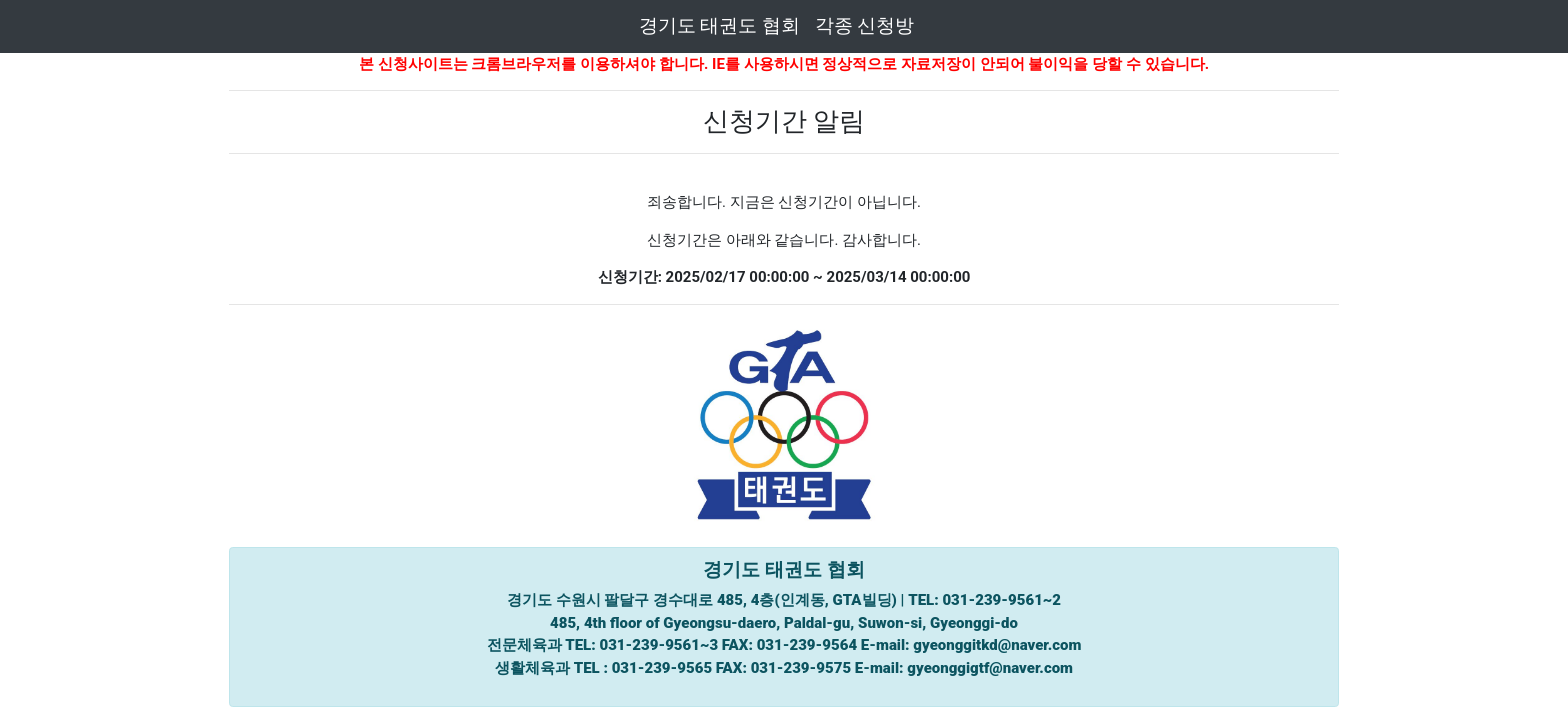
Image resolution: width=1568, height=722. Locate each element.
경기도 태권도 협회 (719, 26)
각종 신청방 (865, 26)
